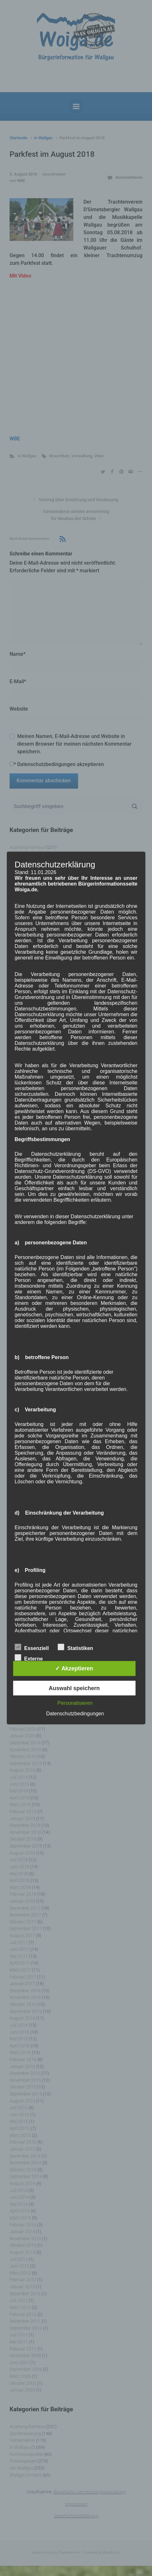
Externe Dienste (29, 1658)
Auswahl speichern (74, 1688)
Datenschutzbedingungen (75, 1713)
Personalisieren (74, 1702)
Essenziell (32, 1647)
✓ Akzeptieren (74, 1668)
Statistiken (75, 1647)
